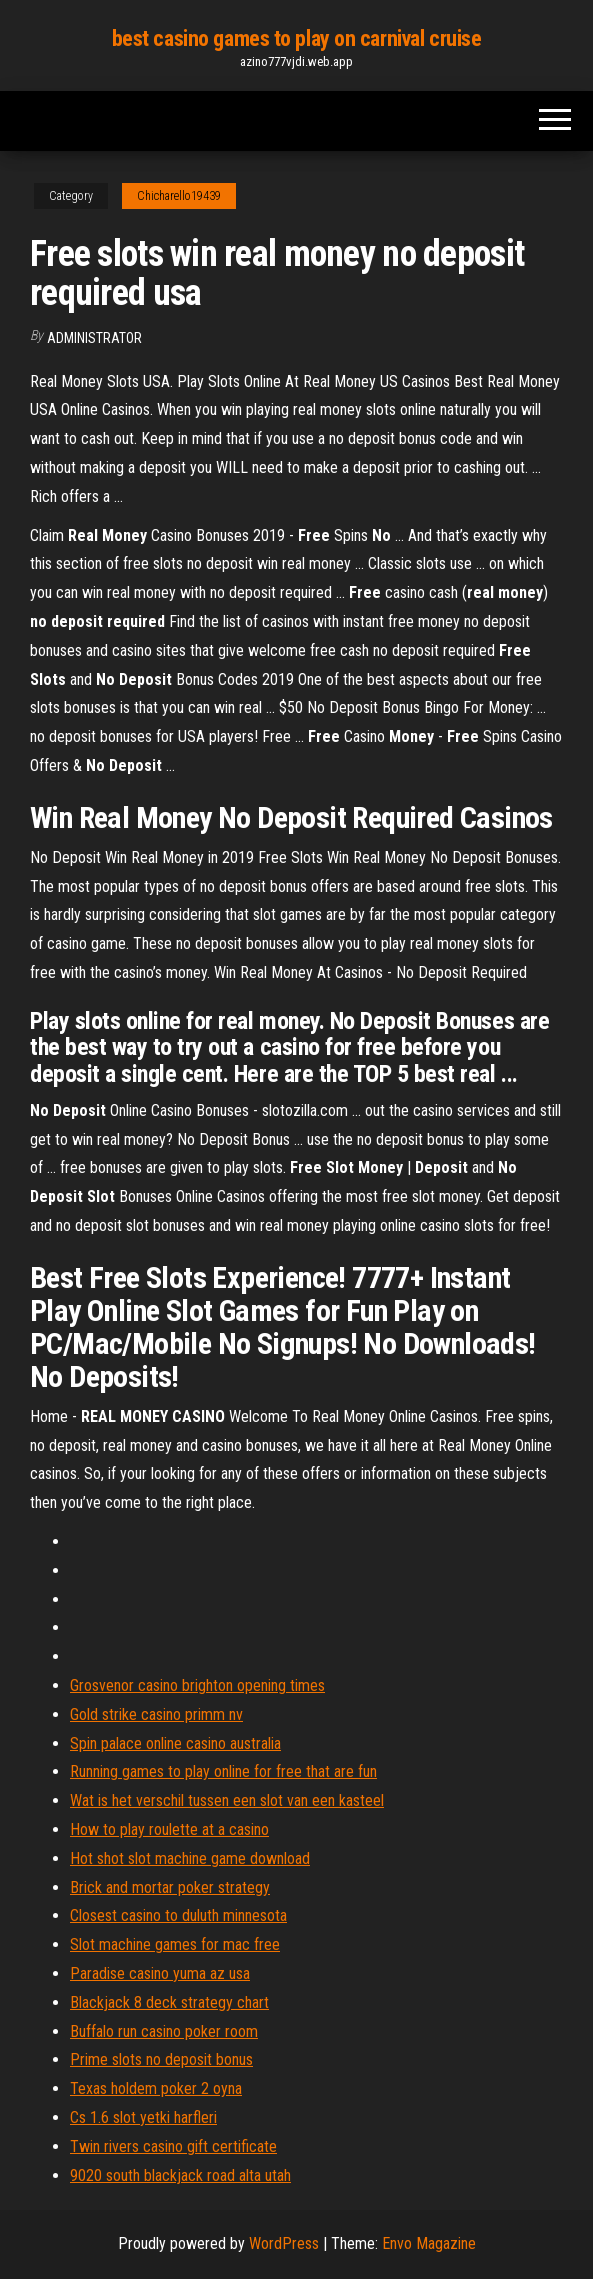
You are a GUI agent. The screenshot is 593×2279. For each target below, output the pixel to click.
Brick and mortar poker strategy (170, 1887)
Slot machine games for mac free (175, 1944)
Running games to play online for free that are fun (223, 1771)
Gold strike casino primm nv (156, 1714)
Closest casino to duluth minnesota (178, 1915)
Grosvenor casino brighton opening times (197, 1685)
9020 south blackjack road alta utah (180, 2175)
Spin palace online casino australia (175, 1743)
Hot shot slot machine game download (190, 1858)
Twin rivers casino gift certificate (173, 2146)
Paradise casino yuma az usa (160, 1973)
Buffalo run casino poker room (164, 2031)
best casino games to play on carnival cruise (297, 38)
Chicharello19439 (179, 196)
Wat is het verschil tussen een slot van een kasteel (227, 1800)
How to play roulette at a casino (169, 1829)
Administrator (94, 338)
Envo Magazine (429, 2243)
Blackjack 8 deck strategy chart (169, 2002)
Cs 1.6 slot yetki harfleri (143, 2117)
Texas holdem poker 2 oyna (156, 2088)
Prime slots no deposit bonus (161, 2059)
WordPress (284, 2243)
